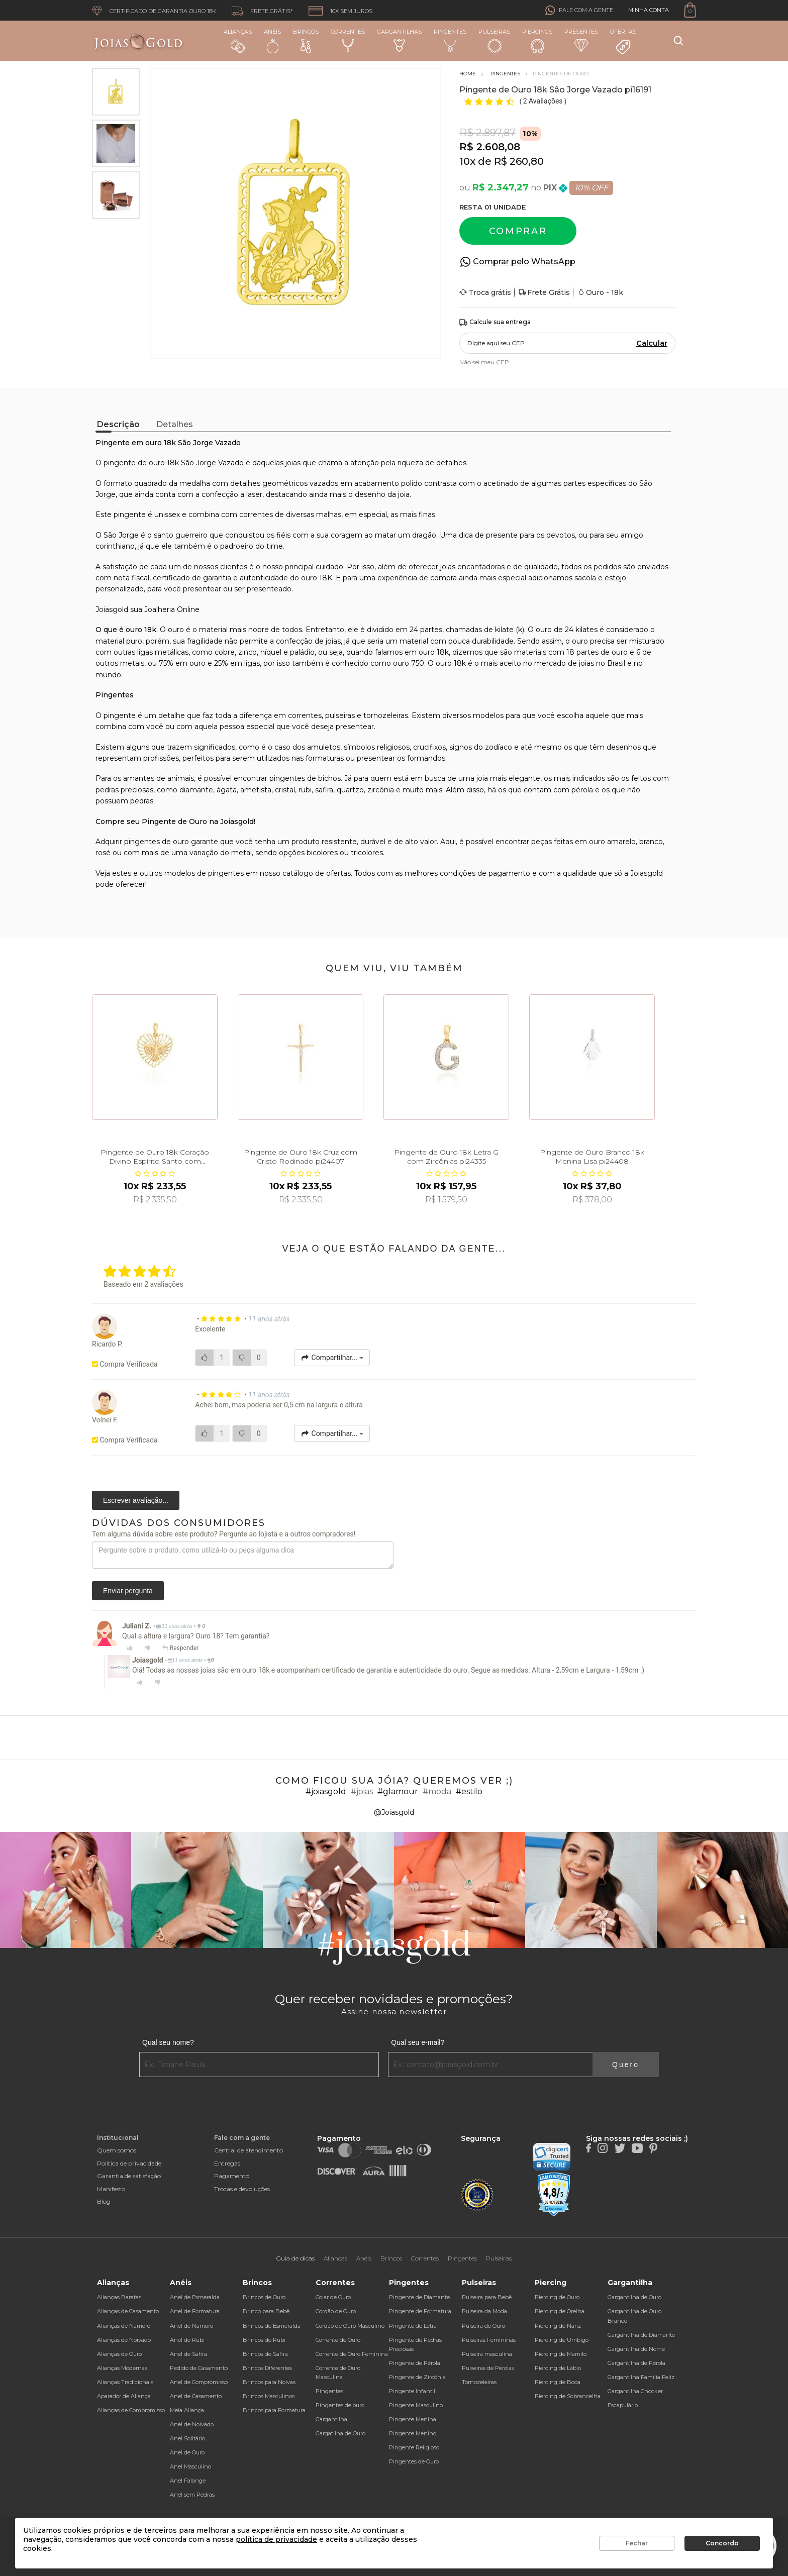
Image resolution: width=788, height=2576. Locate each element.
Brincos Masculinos (268, 2396)
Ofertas (623, 41)
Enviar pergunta (128, 1591)
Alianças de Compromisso (131, 2410)
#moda (437, 1791)
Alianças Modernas (122, 2368)
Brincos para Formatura (274, 2410)
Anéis (272, 40)
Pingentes (450, 40)
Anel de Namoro (191, 2325)
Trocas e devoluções (242, 2189)
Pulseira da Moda (484, 2311)
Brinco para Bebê (266, 2311)
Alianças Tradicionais (125, 2382)
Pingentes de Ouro (414, 2461)
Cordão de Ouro (336, 2311)
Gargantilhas (399, 40)
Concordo (722, 2543)
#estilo (469, 1791)
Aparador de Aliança (124, 2396)
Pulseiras (494, 41)
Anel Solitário (187, 2438)
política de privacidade (276, 2539)
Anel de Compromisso (199, 2382)
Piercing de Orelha (559, 2311)
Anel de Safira (188, 2353)
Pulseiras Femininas (489, 2339)
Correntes (348, 40)
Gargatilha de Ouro (340, 2433)
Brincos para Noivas (269, 2382)
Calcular (651, 343)
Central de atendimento (248, 2150)
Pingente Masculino (416, 2405)
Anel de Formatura (195, 2311)
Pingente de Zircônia (417, 2377)
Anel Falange (188, 2480)
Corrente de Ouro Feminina (352, 2353)
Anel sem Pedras (192, 2494)
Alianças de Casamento (128, 2311)
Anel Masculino (190, 2466)
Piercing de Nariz (558, 2325)
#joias (362, 1791)
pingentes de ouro (156, 841)
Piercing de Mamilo (560, 2353)
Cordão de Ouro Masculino (350, 2325)
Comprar (518, 231)
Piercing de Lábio (558, 2368)
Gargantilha (331, 2419)
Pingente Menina (412, 2419)
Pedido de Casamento (199, 2368)
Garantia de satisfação (129, 2176)
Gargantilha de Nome (636, 2348)
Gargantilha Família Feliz (641, 2377)
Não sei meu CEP (484, 362)
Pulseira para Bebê (487, 2297)
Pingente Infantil (412, 2391)
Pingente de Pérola (414, 2362)
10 (467, 161)
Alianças (238, 40)
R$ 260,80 (519, 161)
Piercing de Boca (557, 2382)
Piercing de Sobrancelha (568, 2396)
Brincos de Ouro (264, 2297)
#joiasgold (326, 1791)
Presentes (581, 40)
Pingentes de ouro (340, 2405)
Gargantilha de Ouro (634, 2297)
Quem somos (116, 2150)
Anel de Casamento (196, 2396)
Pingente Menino (412, 2433)
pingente (120, 715)
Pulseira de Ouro (483, 2325)
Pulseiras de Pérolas (488, 2368)
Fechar (637, 2543)
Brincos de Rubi (264, 2339)
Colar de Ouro (333, 2297)
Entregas (227, 2163)
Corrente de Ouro (338, 2339)
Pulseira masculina (487, 2353)
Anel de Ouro (187, 2452)
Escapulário (623, 2405)
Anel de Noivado (192, 2424)
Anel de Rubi (187, 2339)
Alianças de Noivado (124, 2339)
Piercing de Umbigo (561, 2339)
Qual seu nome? (168, 2042)
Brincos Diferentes (267, 2368)
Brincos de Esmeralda (272, 2325)
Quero (625, 2064)
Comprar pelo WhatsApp (524, 261)
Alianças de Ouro (119, 2353)
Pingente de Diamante (419, 2297)
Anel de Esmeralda (195, 2297)
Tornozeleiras (479, 2382)
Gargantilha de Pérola (636, 2362)
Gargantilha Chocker (635, 2391)
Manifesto (111, 2189)
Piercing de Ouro (557, 2297)
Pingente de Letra (413, 2325)
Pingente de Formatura (420, 2311)
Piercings (537, 40)
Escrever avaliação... (135, 1500)
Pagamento (231, 2176)
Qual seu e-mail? (417, 2042)
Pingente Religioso (414, 2447)
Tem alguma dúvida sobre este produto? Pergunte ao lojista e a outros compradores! (223, 1534)
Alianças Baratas (119, 2297)
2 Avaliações (543, 101)
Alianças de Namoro (123, 2325)
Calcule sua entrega (495, 322)
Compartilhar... (332, 1358)
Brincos (306, 40)
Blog (104, 2201)
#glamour (397, 1791)
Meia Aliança (187, 2410)
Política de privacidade (129, 2163)
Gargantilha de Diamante (641, 2334)
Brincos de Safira (265, 2353)
